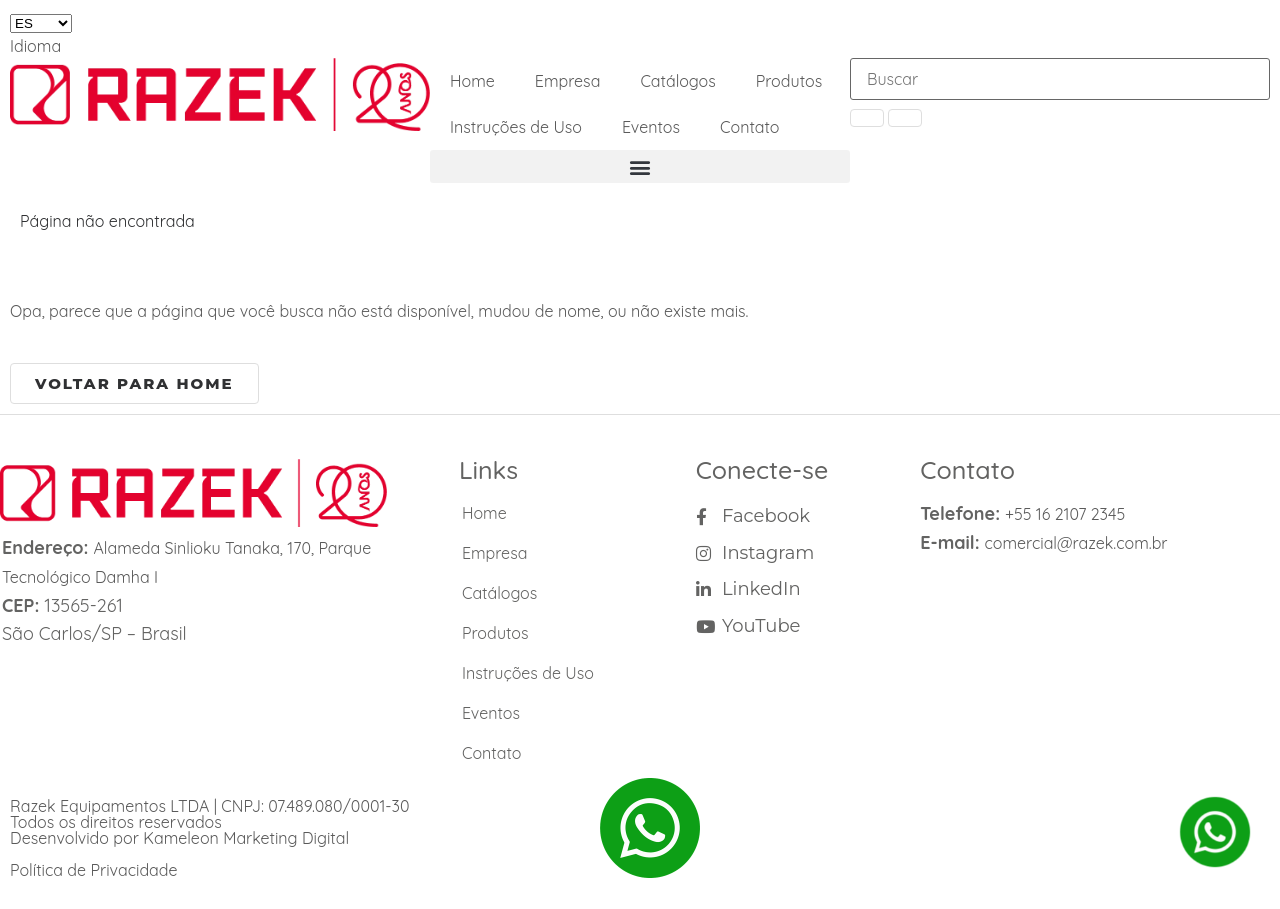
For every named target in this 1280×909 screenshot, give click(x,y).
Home (472, 81)
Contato (750, 127)
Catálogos (677, 81)
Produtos (789, 81)
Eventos (651, 127)
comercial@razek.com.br (1076, 543)
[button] (640, 166)
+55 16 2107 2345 (1065, 514)
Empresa (568, 81)
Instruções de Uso (516, 127)
